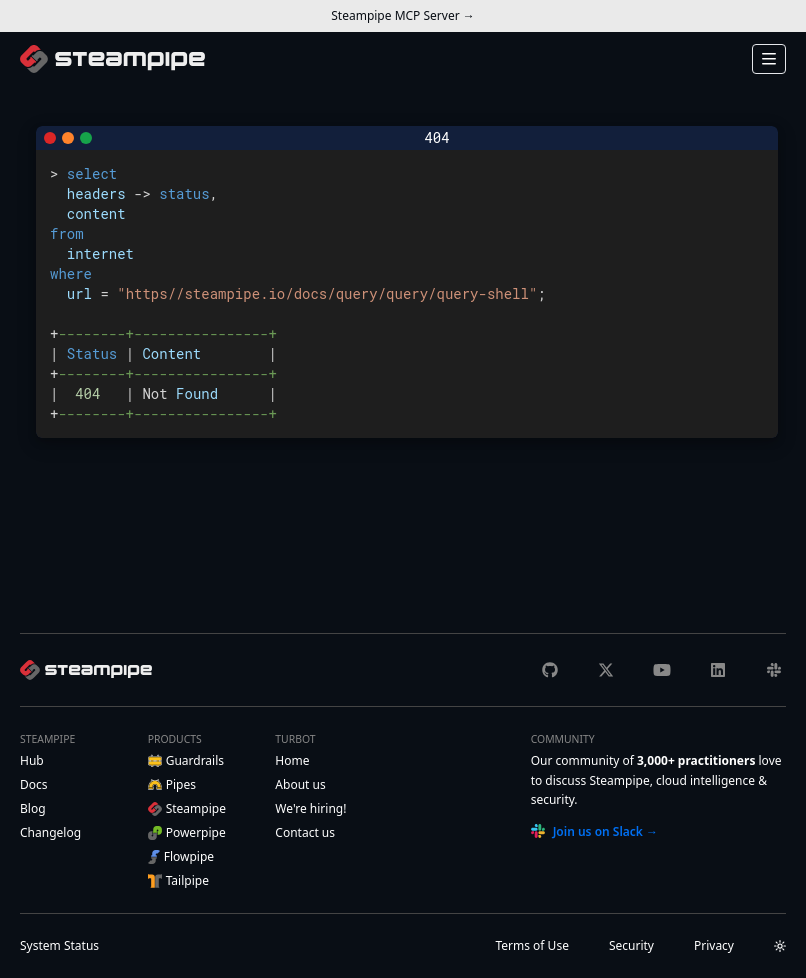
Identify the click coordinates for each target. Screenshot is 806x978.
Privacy (714, 945)
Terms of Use (531, 945)
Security (631, 945)
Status (59, 945)
